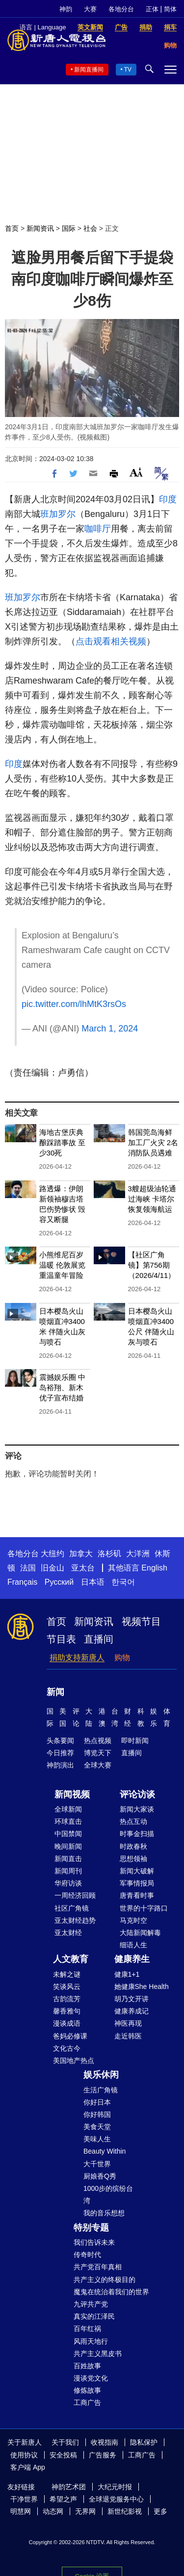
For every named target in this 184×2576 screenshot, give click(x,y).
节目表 (61, 1639)
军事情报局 (137, 1883)
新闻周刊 (68, 1871)
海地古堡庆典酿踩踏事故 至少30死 (62, 1142)
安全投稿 (63, 2455)
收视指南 (104, 2442)
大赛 (90, 9)
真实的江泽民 (94, 2316)
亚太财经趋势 (75, 1920)
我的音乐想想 (104, 2213)
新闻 (55, 1692)
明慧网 (20, 2511)
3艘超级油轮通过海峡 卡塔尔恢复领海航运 (152, 1198)
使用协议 (24, 2455)
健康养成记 (131, 2011)
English (154, 1568)
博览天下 (97, 1753)
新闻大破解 (137, 1871)
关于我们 (65, 2442)
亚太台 (83, 1568)
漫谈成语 (66, 2023)
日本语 (93, 1582)
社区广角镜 (71, 1908)
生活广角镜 (100, 2090)
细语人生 (133, 1945)
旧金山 (52, 1568)
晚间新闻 (68, 1846)
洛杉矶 (109, 1553)
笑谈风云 (66, 1986)
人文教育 (70, 1959)
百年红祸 (87, 2328)
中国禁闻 (68, 1834)
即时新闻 (135, 1740)
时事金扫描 (137, 1834)
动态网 (53, 2511)
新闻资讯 (40, 228)
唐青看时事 (137, 1895)
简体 (170, 9)
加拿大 (81, 1553)
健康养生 (132, 1959)
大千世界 (97, 2164)
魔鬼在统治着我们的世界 (111, 2292)
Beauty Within (104, 2151)
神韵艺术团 (69, 2487)
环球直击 (68, 1821)
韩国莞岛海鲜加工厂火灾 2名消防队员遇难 (153, 1142)
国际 (69, 228)
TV (127, 69)
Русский (59, 1582)
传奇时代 (87, 2254)
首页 (12, 228)
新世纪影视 (124, 2511)
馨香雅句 (66, 2011)
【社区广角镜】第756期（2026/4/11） (152, 1265)
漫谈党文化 (91, 2378)
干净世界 (24, 2499)
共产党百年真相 (98, 2267)
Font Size (136, 472)
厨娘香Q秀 (99, 2176)
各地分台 (121, 9)
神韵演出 (60, 1765)
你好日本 (97, 2102)
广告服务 (102, 2455)
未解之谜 (66, 1974)
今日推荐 (60, 1753)
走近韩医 (128, 2036)
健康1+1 (127, 1974)
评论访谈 (137, 1794)
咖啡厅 (97, 529)
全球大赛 (97, 1765)
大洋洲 (138, 1553)
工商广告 (87, 2402)
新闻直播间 (89, 69)
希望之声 (63, 2499)
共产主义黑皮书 (98, 2353)
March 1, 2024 (109, 1028)
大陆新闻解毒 (140, 1933)
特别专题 (91, 2228)
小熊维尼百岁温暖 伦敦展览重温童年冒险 (62, 1265)
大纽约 (52, 1553)
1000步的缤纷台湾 (108, 2194)
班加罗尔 (58, 514)
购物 (122, 1657)
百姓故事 (87, 2366)
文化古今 (66, 2048)
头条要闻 (60, 1740)
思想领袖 (133, 1859)
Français (22, 1582)
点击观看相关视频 (111, 641)
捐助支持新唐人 (77, 1657)
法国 (28, 1568)
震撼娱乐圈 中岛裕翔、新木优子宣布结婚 (62, 1387)
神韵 (65, 9)
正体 (152, 9)
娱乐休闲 (101, 2075)
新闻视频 (72, 1794)
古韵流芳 (66, 1999)
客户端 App (27, 2467)
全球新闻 (68, 1809)
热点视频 (97, 1740)
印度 (168, 499)
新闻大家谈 (137, 1809)
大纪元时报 (115, 2487)
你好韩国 (97, 2114)
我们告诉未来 (94, 2242)
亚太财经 (68, 1933)
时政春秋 (133, 1846)
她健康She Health (141, 1986)
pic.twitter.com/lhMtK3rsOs (74, 1004)
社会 (90, 228)
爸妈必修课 (70, 2036)
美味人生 (97, 2139)
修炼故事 (87, 2390)
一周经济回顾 (75, 1895)
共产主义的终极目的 (104, 2279)
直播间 (98, 1639)
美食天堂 (97, 2127)
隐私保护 (144, 2442)
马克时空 (133, 1920)
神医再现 (128, 2023)
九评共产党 (91, 2304)
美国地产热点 (73, 2060)
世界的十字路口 (144, 1908)
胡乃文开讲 (131, 1999)
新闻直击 (68, 1859)
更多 (160, 2511)
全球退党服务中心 (116, 2499)
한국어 (123, 1582)
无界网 (85, 2511)
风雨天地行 (91, 2341)
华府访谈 (68, 1883)
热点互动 (133, 1821)
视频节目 (141, 1621)
